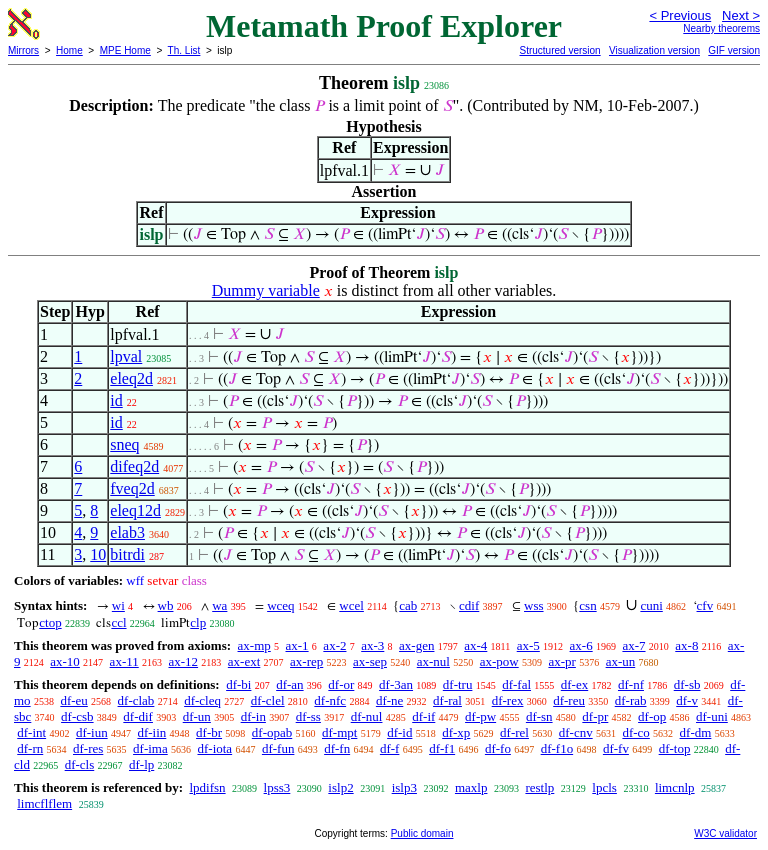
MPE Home (125, 50)
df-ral (447, 700)
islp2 (340, 787)
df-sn (539, 716)
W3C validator (725, 833)
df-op (652, 716)
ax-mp (254, 645)
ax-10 (65, 661)
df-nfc (330, 700)
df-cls (80, 764)
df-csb (77, 716)
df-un (197, 716)
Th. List (184, 50)
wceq (280, 605)
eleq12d (135, 510)
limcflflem (44, 803)
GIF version (734, 50)
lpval (126, 356)
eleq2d (131, 378)
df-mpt (339, 732)
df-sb (687, 684)
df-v (687, 700)
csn (587, 605)
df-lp (141, 764)
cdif (469, 605)
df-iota (214, 748)
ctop (50, 622)
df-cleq (202, 700)
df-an (289, 684)
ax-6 (581, 645)
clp (198, 622)
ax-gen (416, 645)
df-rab (631, 700)
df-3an (396, 684)
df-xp (456, 732)
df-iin (151, 732)
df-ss (308, 716)
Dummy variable (266, 290)
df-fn (337, 748)
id (116, 400)
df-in (253, 716)
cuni (651, 605)
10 (98, 554)
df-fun (278, 748)
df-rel (514, 732)
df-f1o (557, 748)
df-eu (73, 700)
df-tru (458, 684)
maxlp (471, 787)
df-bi (238, 684)
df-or (341, 684)
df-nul (367, 716)
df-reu (569, 700)
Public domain (422, 833)
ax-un (621, 661)
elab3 (127, 532)
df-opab (272, 732)
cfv (705, 605)
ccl (118, 622)
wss (534, 605)
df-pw (480, 716)
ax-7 (633, 645)
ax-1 (297, 645)
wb (166, 605)
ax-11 (124, 661)
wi (118, 605)
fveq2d (132, 488)
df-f (390, 748)
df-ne (389, 700)
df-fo (498, 748)
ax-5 (528, 645)
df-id (399, 732)
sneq (124, 444)
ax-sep (370, 661)
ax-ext (244, 661)
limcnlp (675, 787)
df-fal (516, 684)
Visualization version (654, 50)
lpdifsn (207, 787)
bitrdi (127, 554)
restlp (539, 787)
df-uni (712, 716)
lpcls (604, 787)
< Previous (680, 15)
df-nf (631, 684)
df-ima (150, 748)
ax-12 (183, 661)
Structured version (559, 50)
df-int (31, 732)
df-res (88, 748)
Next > (741, 15)
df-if (423, 716)
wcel (351, 605)
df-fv (616, 748)
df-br (209, 732)
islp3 (404, 787)
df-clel (268, 700)
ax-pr (561, 661)
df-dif (138, 716)
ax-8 (686, 645)
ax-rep (306, 661)
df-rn (30, 748)
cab (408, 605)
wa (219, 605)
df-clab (136, 700)
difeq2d (134, 466)
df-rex (508, 700)
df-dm (696, 732)
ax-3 (372, 645)
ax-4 (475, 645)
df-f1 (442, 748)
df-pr (595, 716)
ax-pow (499, 661)
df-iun (92, 732)
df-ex (574, 684)
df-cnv (576, 732)
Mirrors (23, 50)
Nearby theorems (721, 28)
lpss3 (277, 787)
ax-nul (433, 661)
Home (69, 50)
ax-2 (334, 645)
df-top (675, 748)
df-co (635, 732)
